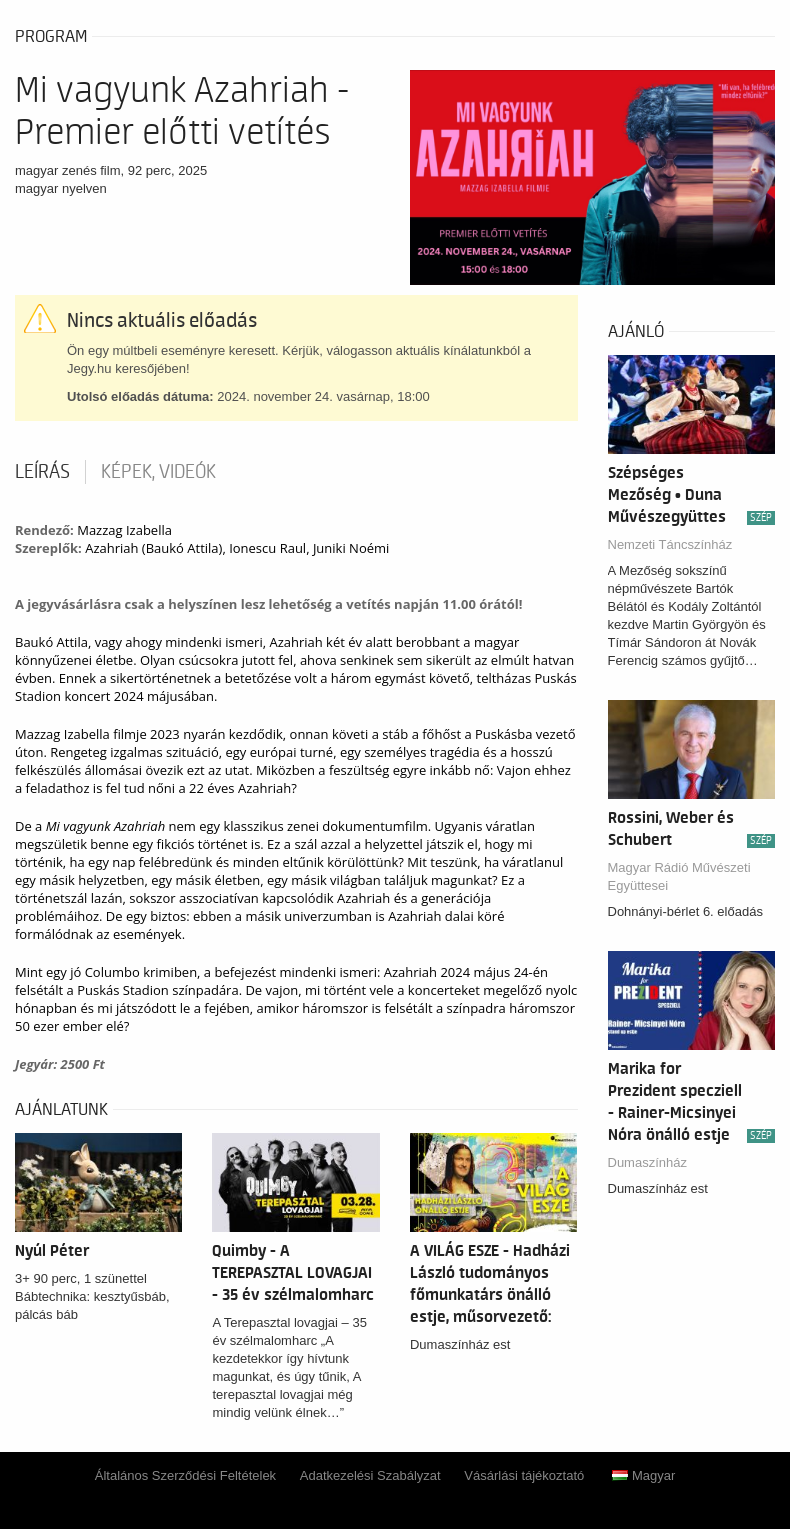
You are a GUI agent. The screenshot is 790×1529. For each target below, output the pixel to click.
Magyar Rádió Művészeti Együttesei (679, 876)
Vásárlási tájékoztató (524, 1475)
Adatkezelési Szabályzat (370, 1475)
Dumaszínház (647, 1162)
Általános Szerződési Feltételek (185, 1475)
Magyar (643, 1475)
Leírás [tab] (42, 472)
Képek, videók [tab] (158, 472)
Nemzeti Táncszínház (670, 544)
